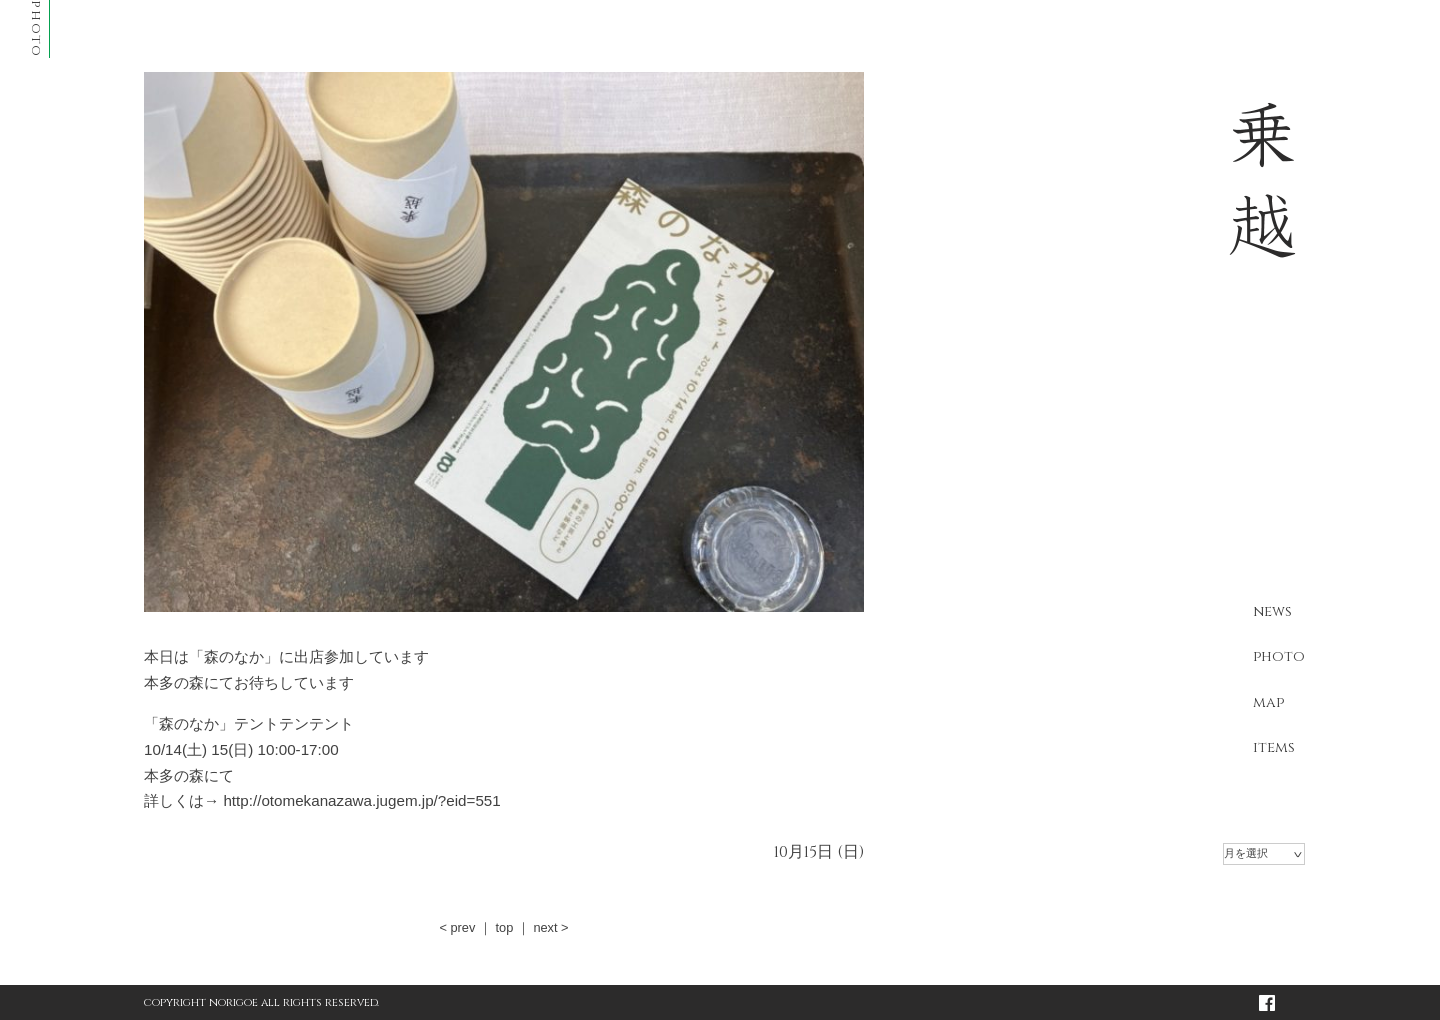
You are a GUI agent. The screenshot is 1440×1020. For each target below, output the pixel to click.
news (1272, 611)
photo (1279, 656)
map (1268, 702)
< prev (457, 927)
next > (550, 927)
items (1274, 747)
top (504, 927)
